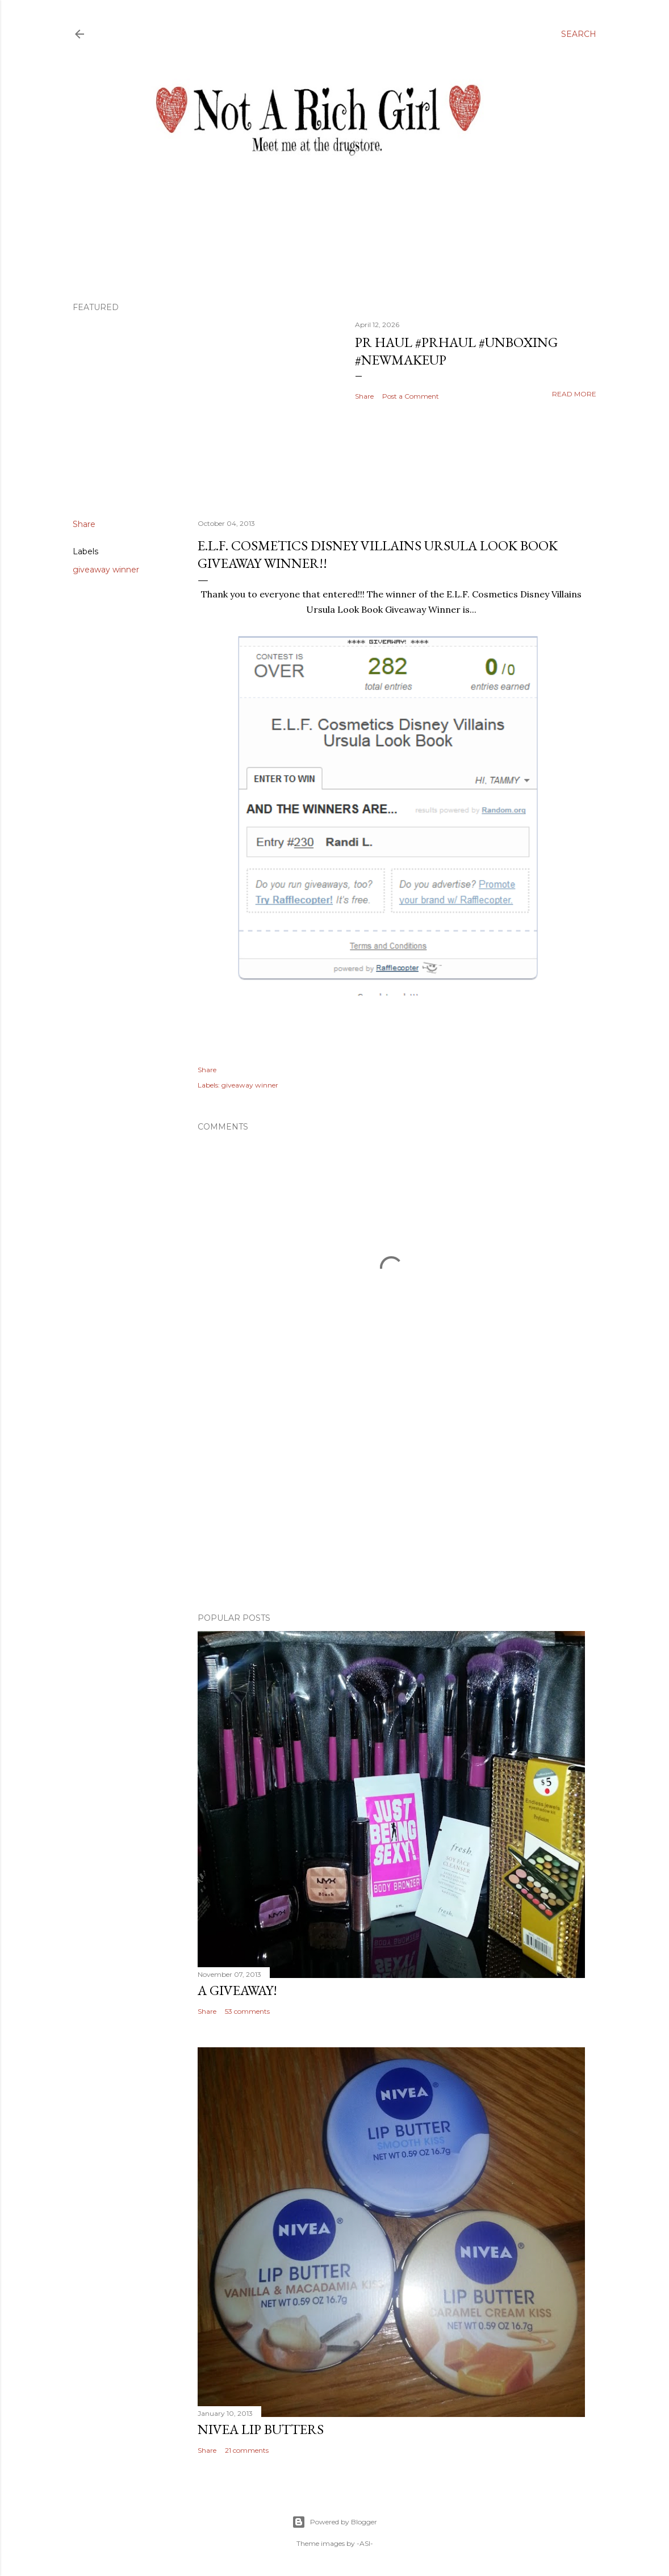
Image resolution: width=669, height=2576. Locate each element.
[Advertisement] (391, 1504)
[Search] (578, 34)
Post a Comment (410, 396)
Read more (574, 394)
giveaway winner (106, 569)
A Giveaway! (237, 1990)
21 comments (247, 2450)
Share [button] (364, 396)
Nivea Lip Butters (261, 2429)
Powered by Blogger (334, 2522)
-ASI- (365, 2543)
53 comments (247, 2011)
